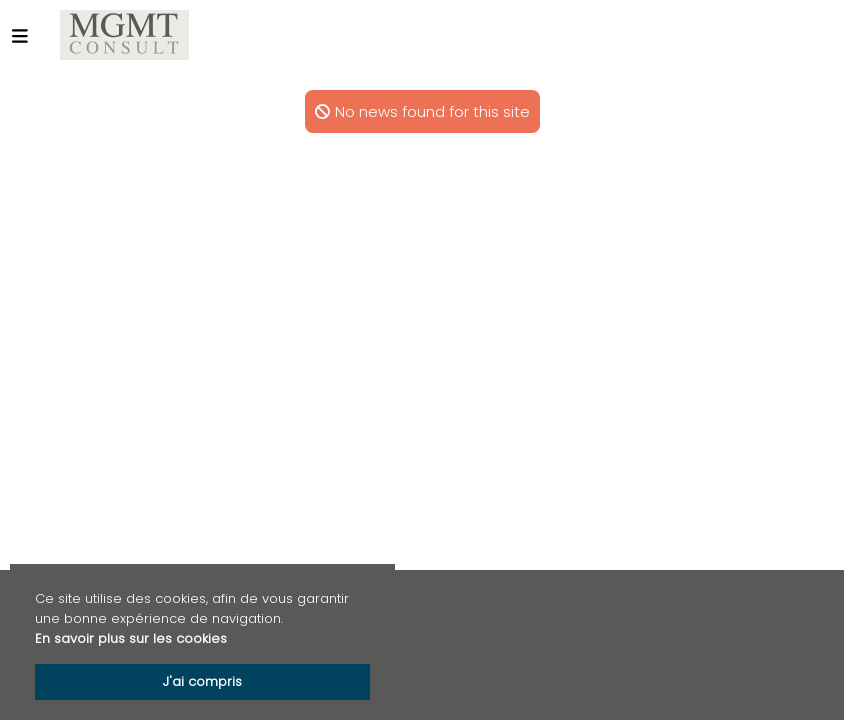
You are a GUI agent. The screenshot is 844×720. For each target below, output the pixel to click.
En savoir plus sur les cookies (131, 638)
